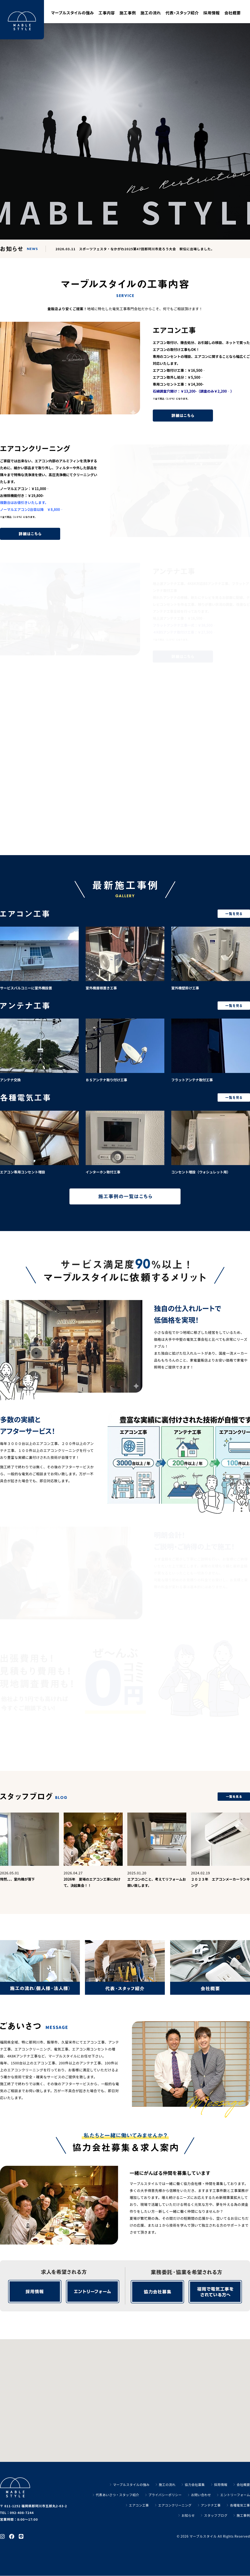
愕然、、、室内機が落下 (17, 1879)
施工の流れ (151, 13)
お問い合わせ (201, 2494)
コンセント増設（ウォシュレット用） (200, 1171)
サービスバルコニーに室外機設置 (26, 987)
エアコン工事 (139, 2505)
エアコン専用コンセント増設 (22, 1171)
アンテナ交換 (10, 1079)
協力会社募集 (195, 2484)
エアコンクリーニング (174, 2505)
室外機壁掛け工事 (185, 987)
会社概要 (232, 13)
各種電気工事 (240, 2505)
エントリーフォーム (235, 2494)
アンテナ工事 (211, 2505)
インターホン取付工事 (103, 1171)
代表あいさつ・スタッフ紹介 (117, 2494)
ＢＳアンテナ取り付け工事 (106, 1079)
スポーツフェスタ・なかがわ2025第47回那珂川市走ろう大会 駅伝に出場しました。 (146, 249)
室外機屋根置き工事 (101, 987)
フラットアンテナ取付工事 (192, 1079)
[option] (153, 248)
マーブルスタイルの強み (72, 13)
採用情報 (211, 13)
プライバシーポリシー (165, 2494)
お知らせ (188, 2515)
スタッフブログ (215, 2515)
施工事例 (127, 13)
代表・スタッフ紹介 (182, 13)
